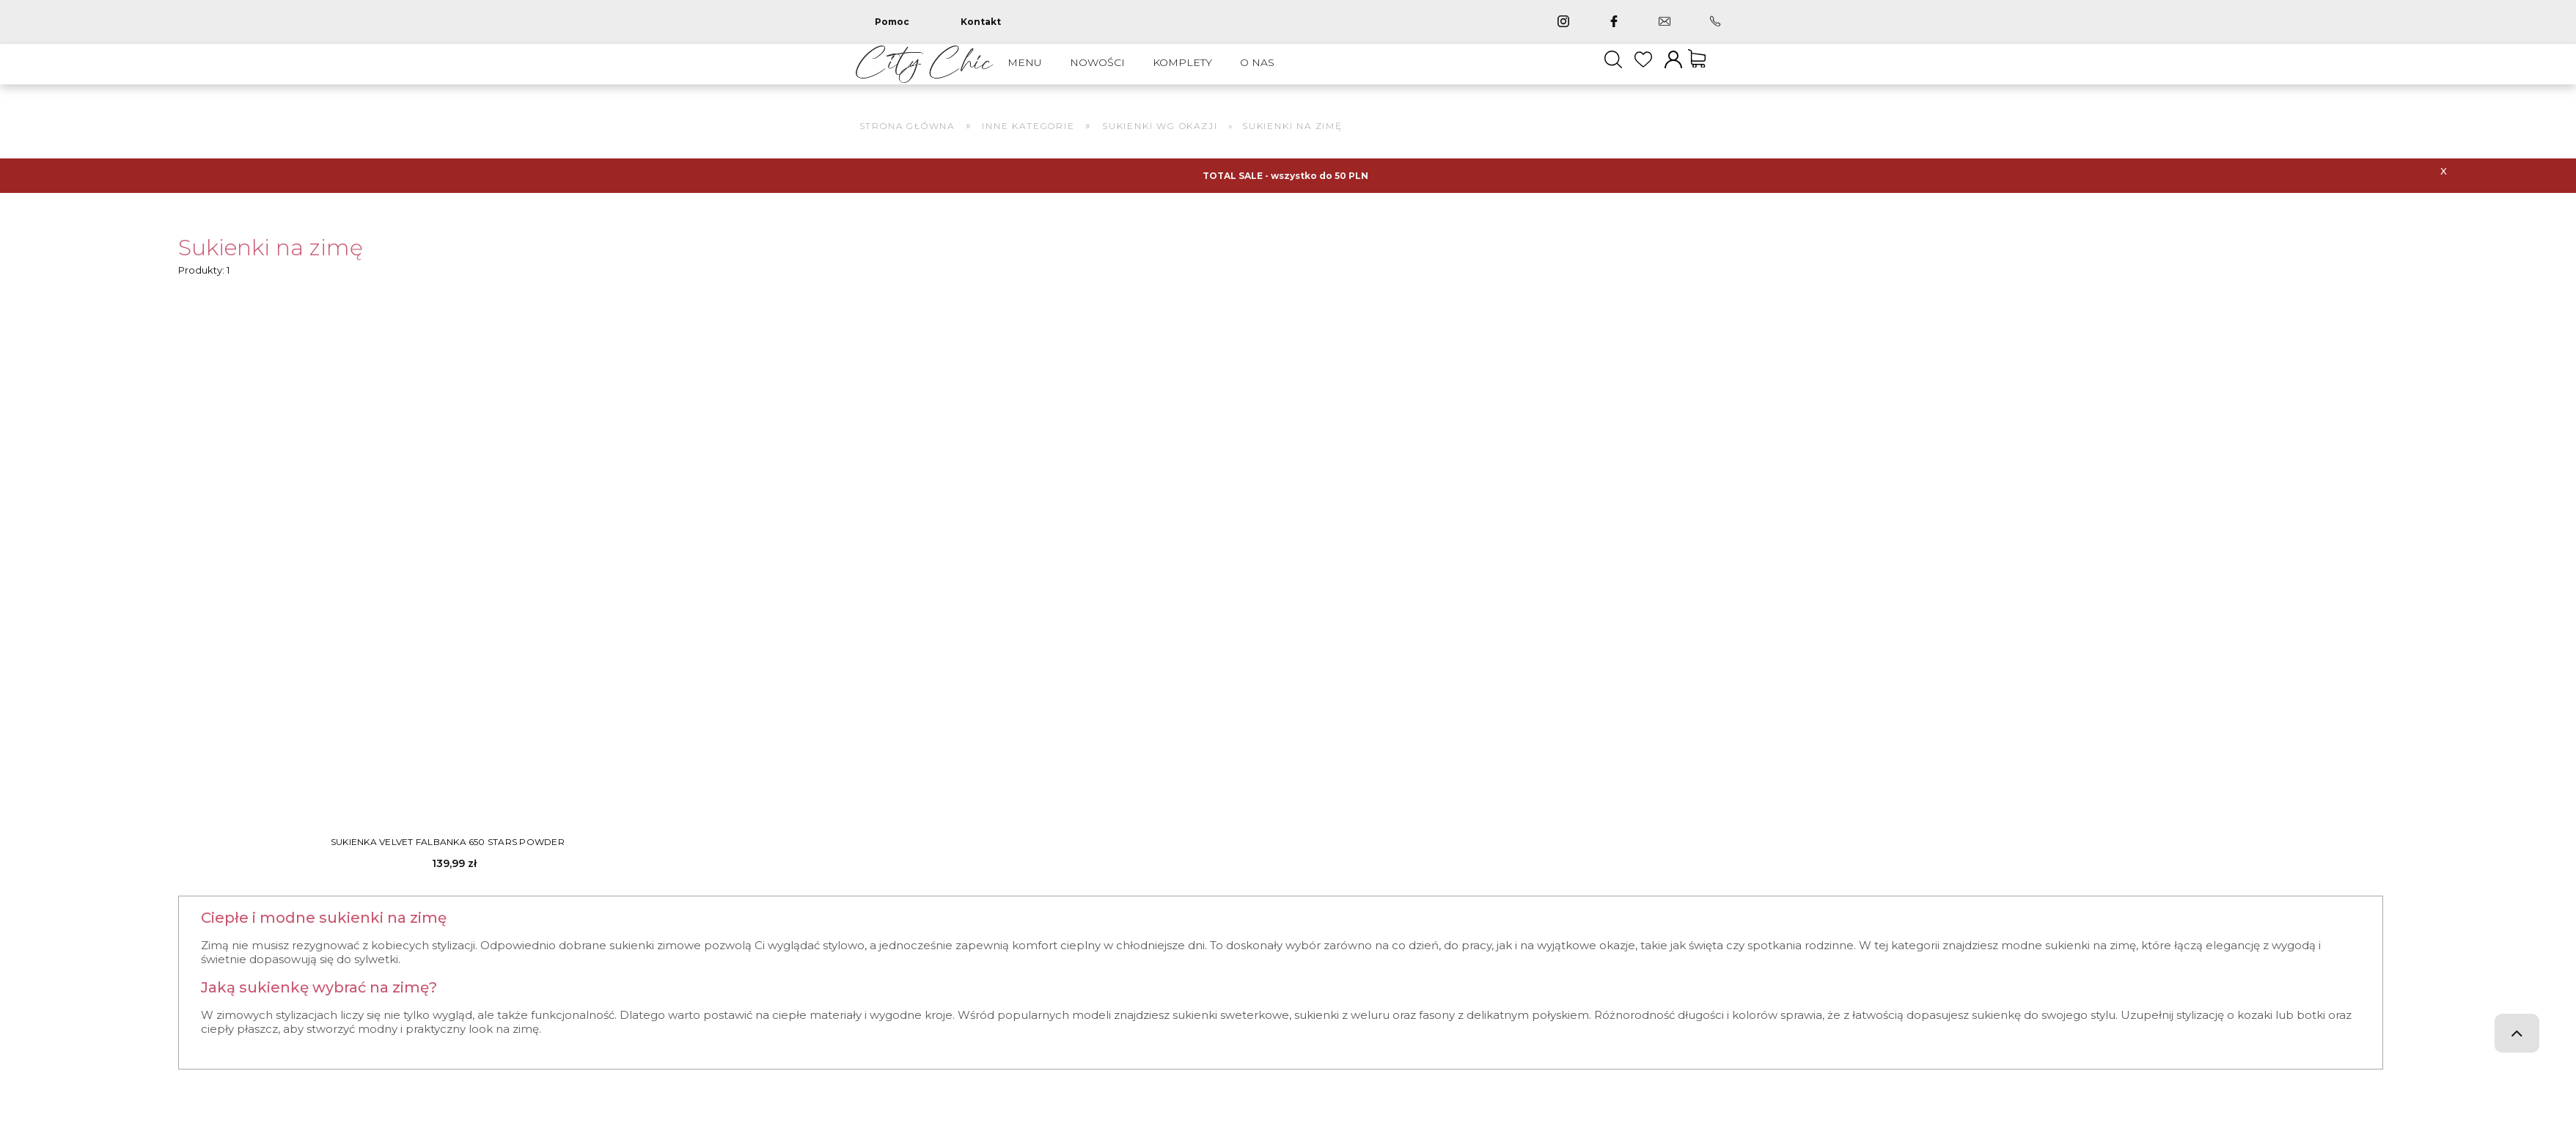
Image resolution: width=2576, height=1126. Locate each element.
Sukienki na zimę (270, 262)
